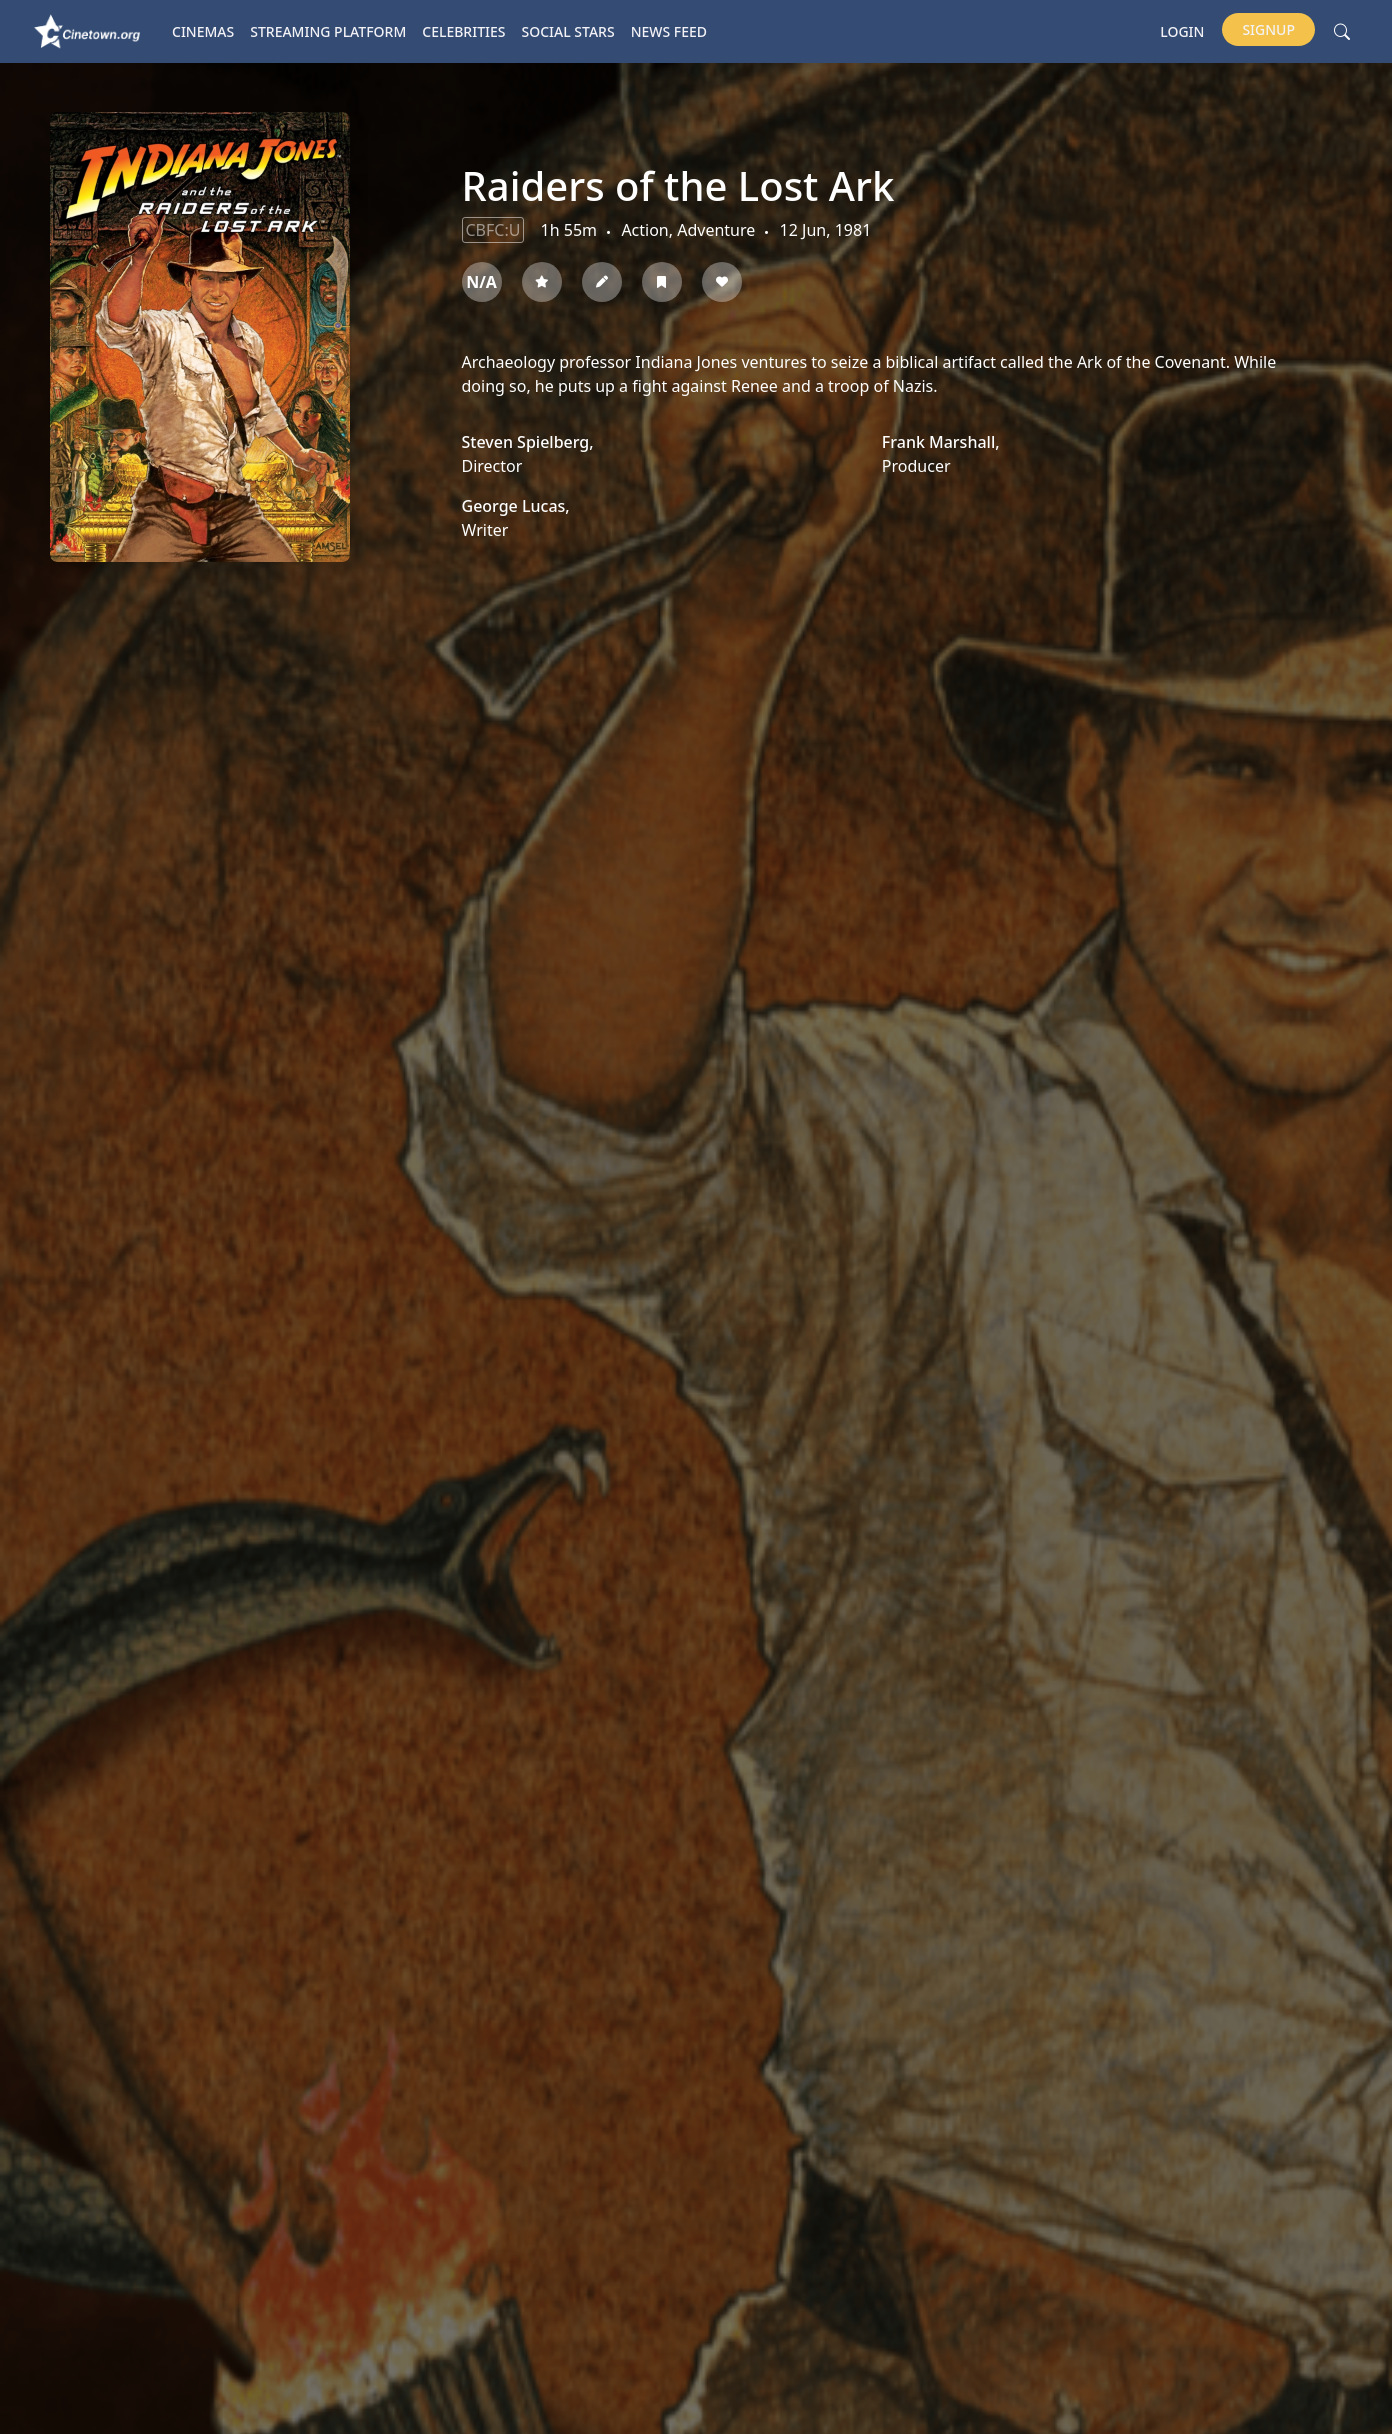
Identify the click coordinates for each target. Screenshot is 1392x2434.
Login (1182, 31)
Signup (1268, 29)
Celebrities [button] (463, 31)
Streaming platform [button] (328, 31)
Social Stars (568, 31)
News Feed (669, 31)
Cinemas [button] (203, 31)
